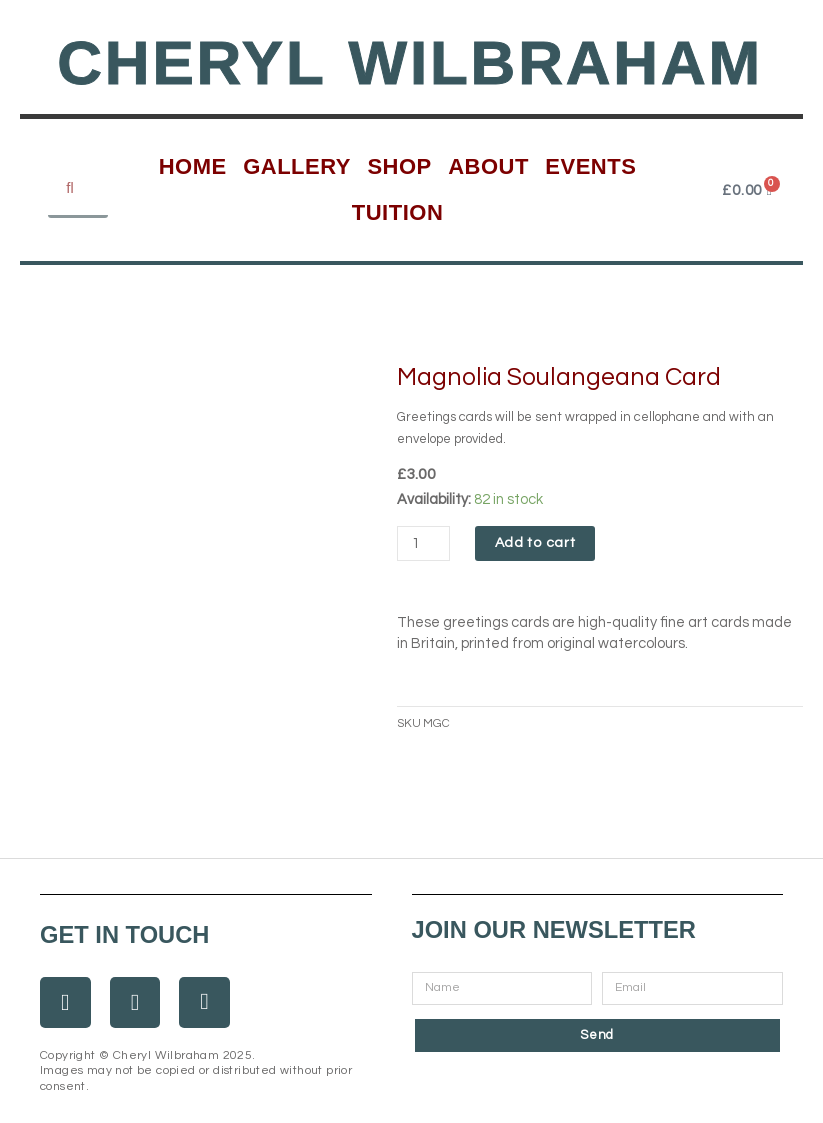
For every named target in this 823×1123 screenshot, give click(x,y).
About (488, 166)
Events (590, 166)
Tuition (398, 212)
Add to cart (535, 543)
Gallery (297, 166)
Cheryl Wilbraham (410, 62)
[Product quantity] (423, 543)
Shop (399, 166)
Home (193, 166)
